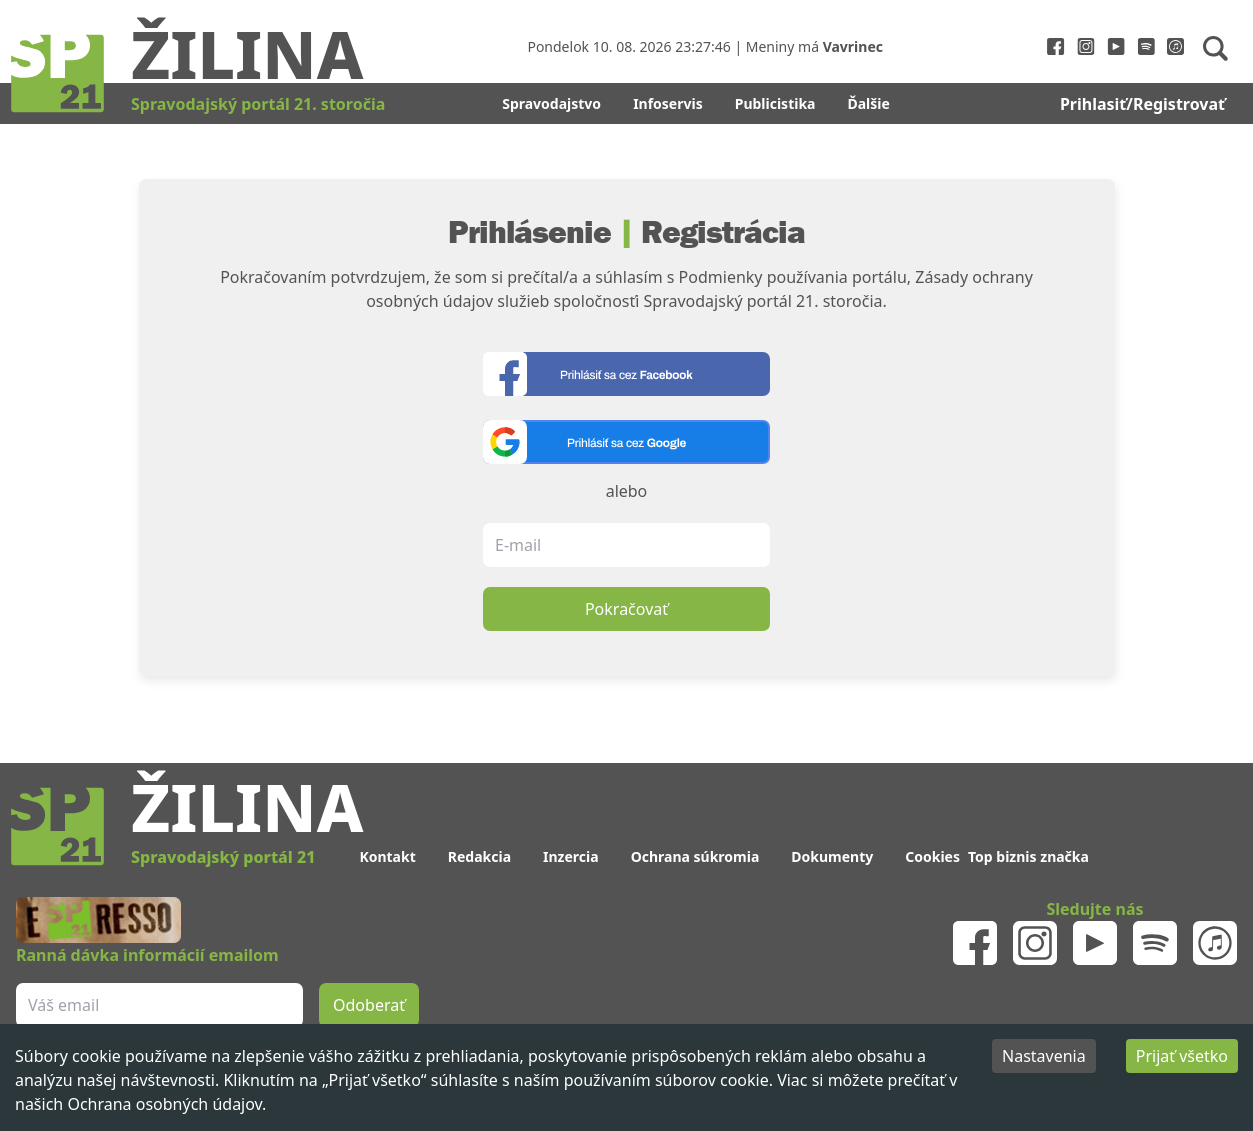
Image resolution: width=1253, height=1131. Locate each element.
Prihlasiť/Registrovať (1142, 104)
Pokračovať (626, 609)
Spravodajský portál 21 (223, 857)
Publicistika (775, 103)
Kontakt (387, 856)
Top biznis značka (1028, 856)
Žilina (247, 53)
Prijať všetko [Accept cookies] (1182, 1056)
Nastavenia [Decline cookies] (1044, 1056)
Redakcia (479, 856)
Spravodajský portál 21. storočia (258, 104)
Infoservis (668, 103)
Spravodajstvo (551, 103)
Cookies (932, 856)
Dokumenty (832, 856)
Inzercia (571, 856)
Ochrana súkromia (695, 856)
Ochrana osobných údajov (164, 1104)
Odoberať (369, 1005)
